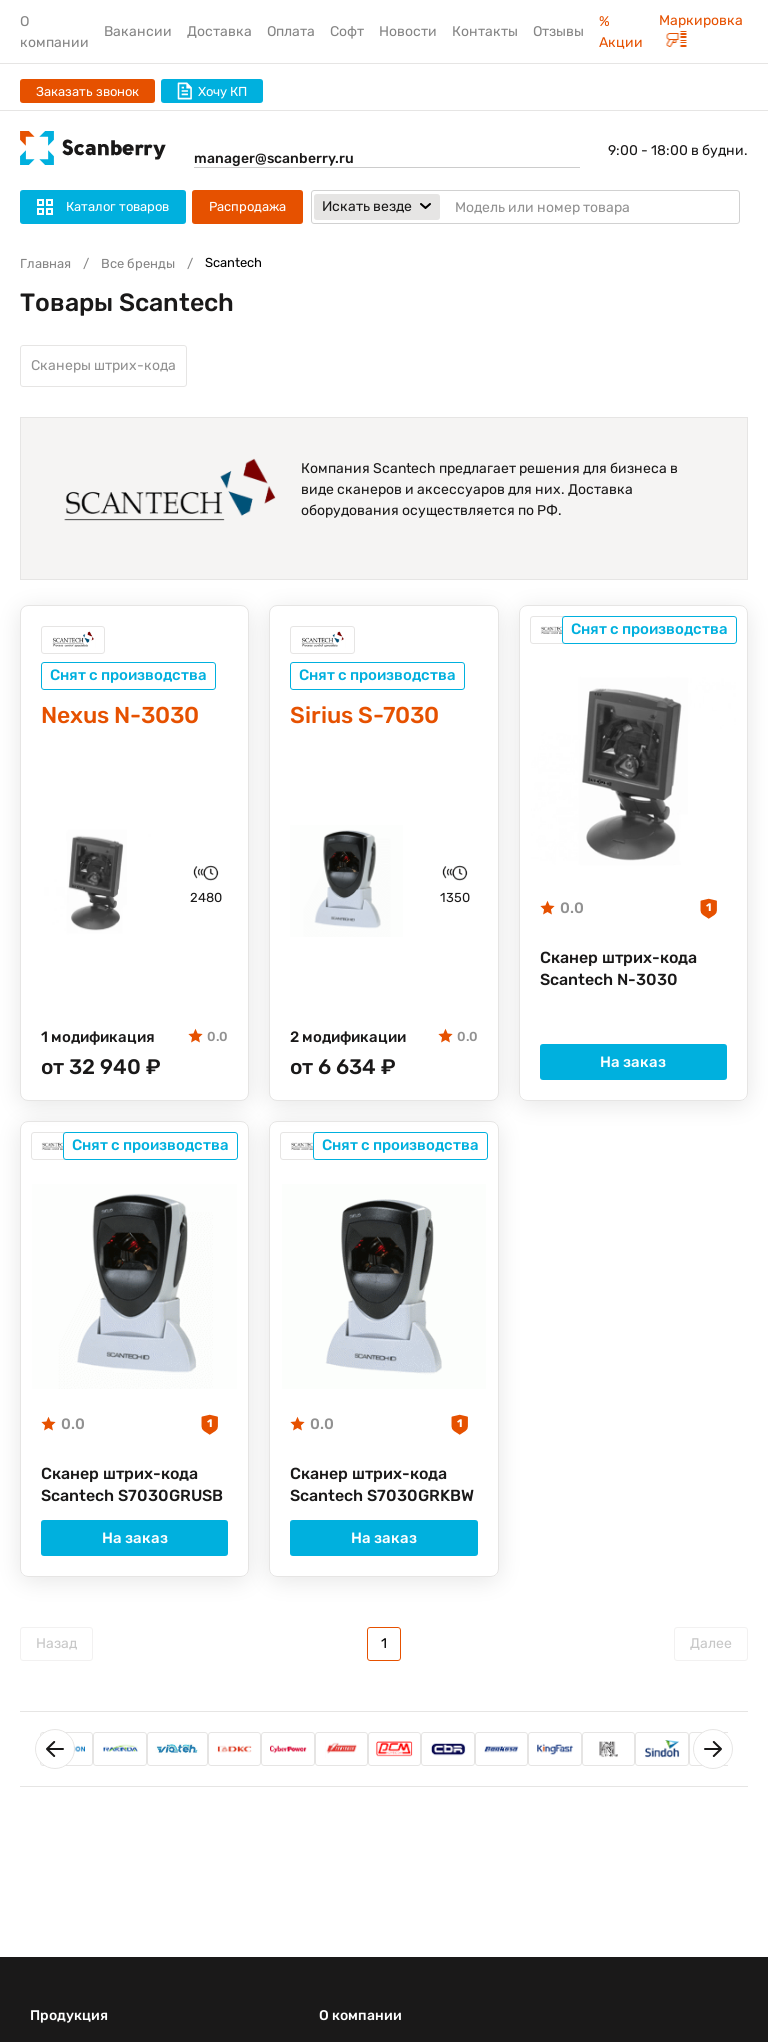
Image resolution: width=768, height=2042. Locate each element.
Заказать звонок (87, 91)
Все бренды (138, 263)
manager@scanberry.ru (274, 158)
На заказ (633, 1062)
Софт (347, 31)
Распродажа (247, 206)
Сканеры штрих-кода (103, 365)
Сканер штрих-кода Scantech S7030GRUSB (132, 1484)
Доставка (219, 31)
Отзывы (558, 31)
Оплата (291, 31)
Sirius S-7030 (364, 715)
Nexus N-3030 (120, 715)
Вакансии (138, 31)
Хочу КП (212, 91)
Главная (45, 263)
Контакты (485, 31)
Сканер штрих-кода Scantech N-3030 (618, 968)
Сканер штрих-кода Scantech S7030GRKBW (382, 1484)
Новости (408, 31)
